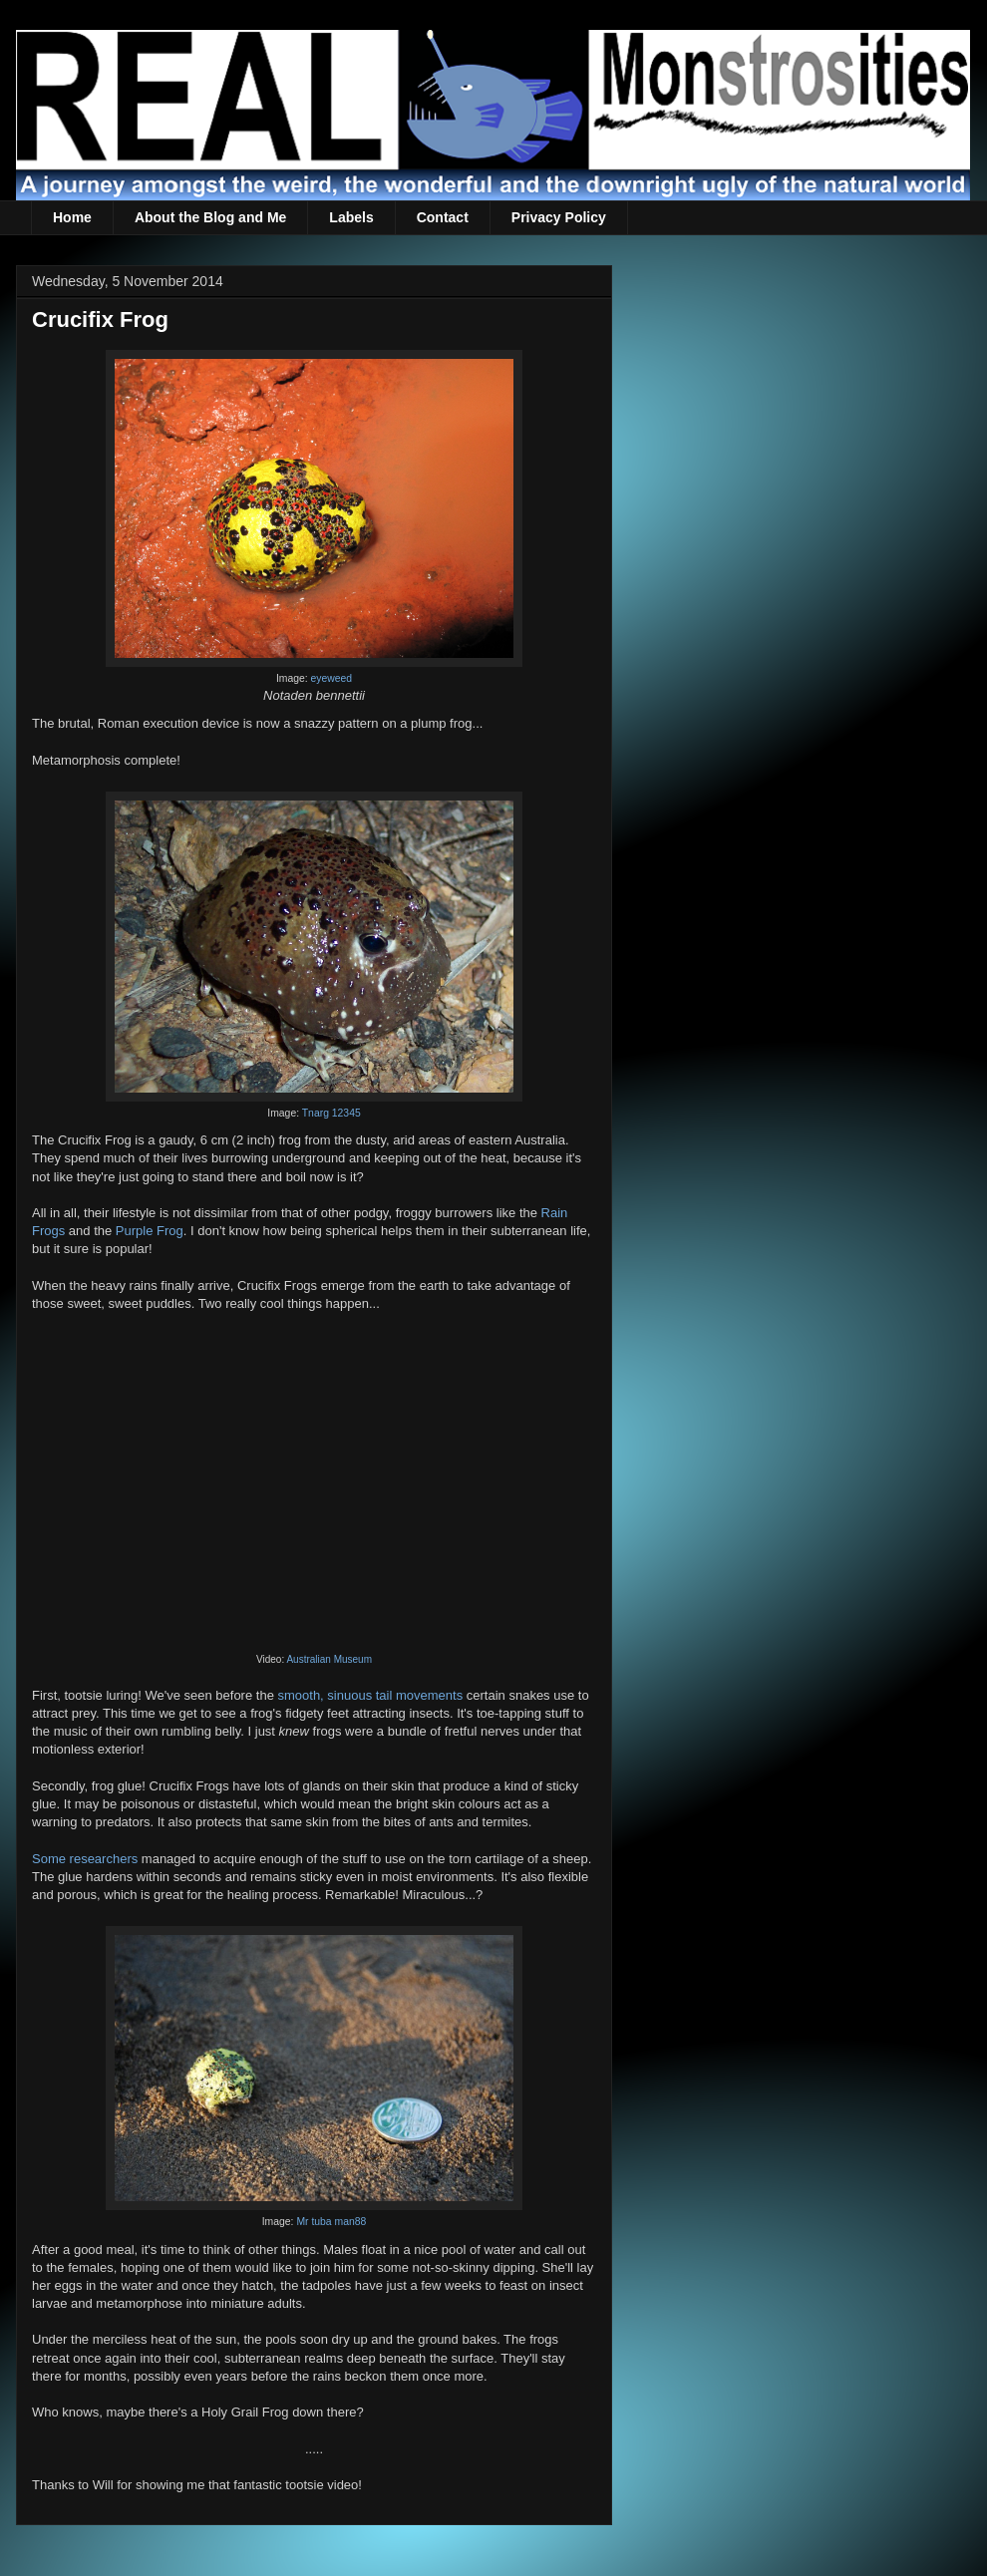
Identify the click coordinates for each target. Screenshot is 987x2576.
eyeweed (332, 678)
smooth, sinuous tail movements (370, 1695)
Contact (443, 217)
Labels (351, 217)
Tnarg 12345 (331, 1113)
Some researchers (85, 1858)
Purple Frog (149, 1230)
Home (72, 217)
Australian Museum (329, 1659)
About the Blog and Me (210, 217)
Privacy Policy (558, 217)
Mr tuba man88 (331, 2221)
